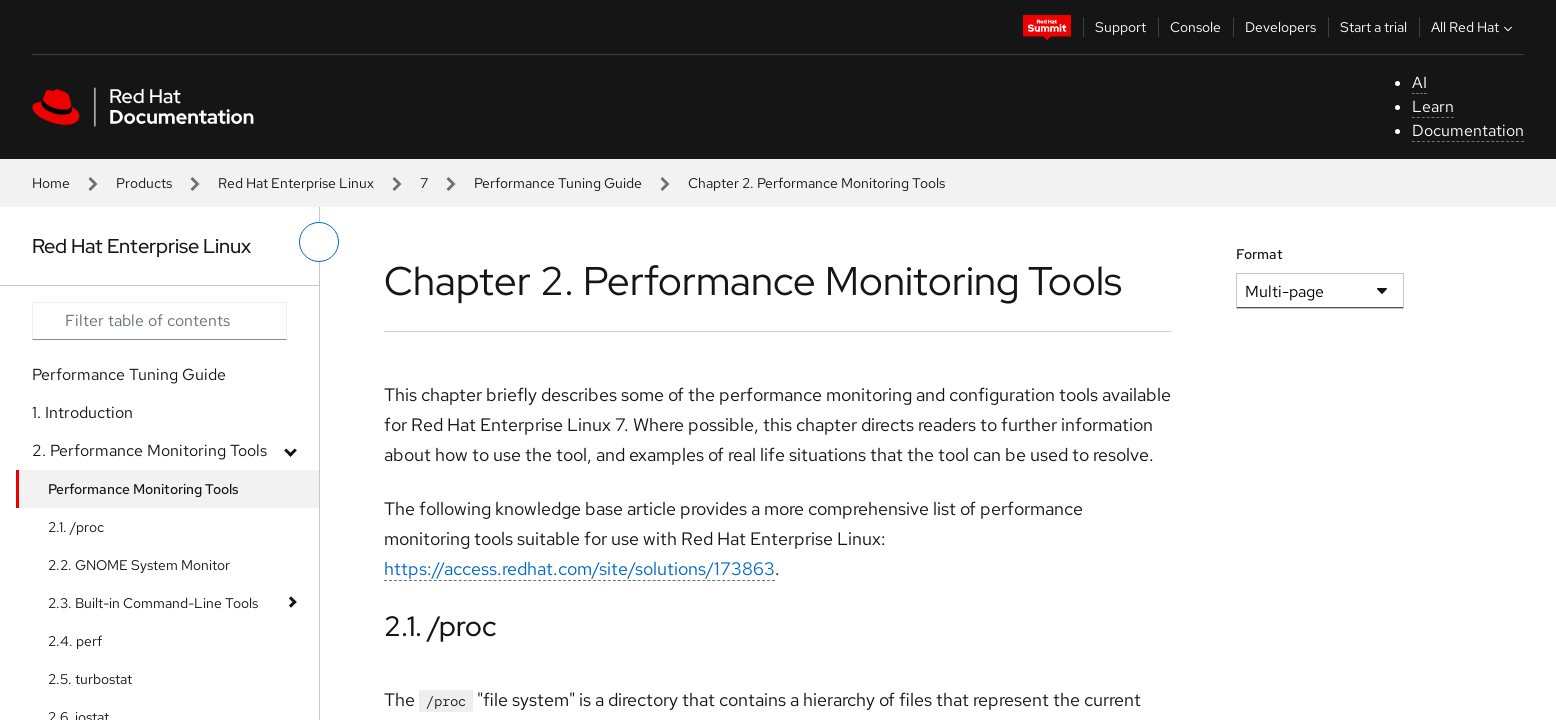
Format (1259, 254)
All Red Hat (1474, 27)
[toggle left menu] (319, 242)
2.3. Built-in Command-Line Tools (153, 603)
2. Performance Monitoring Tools (149, 450)
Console (1195, 27)
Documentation (1468, 130)
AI (1419, 82)
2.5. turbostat (90, 679)
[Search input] (159, 321)
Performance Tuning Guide (558, 183)
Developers (1280, 27)
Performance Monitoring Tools (143, 489)
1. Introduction (82, 412)
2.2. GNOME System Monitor (139, 565)
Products (144, 183)
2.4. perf (75, 641)
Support (1120, 27)
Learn (1433, 106)
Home (51, 183)
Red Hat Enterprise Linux (296, 183)
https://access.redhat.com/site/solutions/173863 (579, 568)
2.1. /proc (76, 527)
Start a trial (1373, 27)
